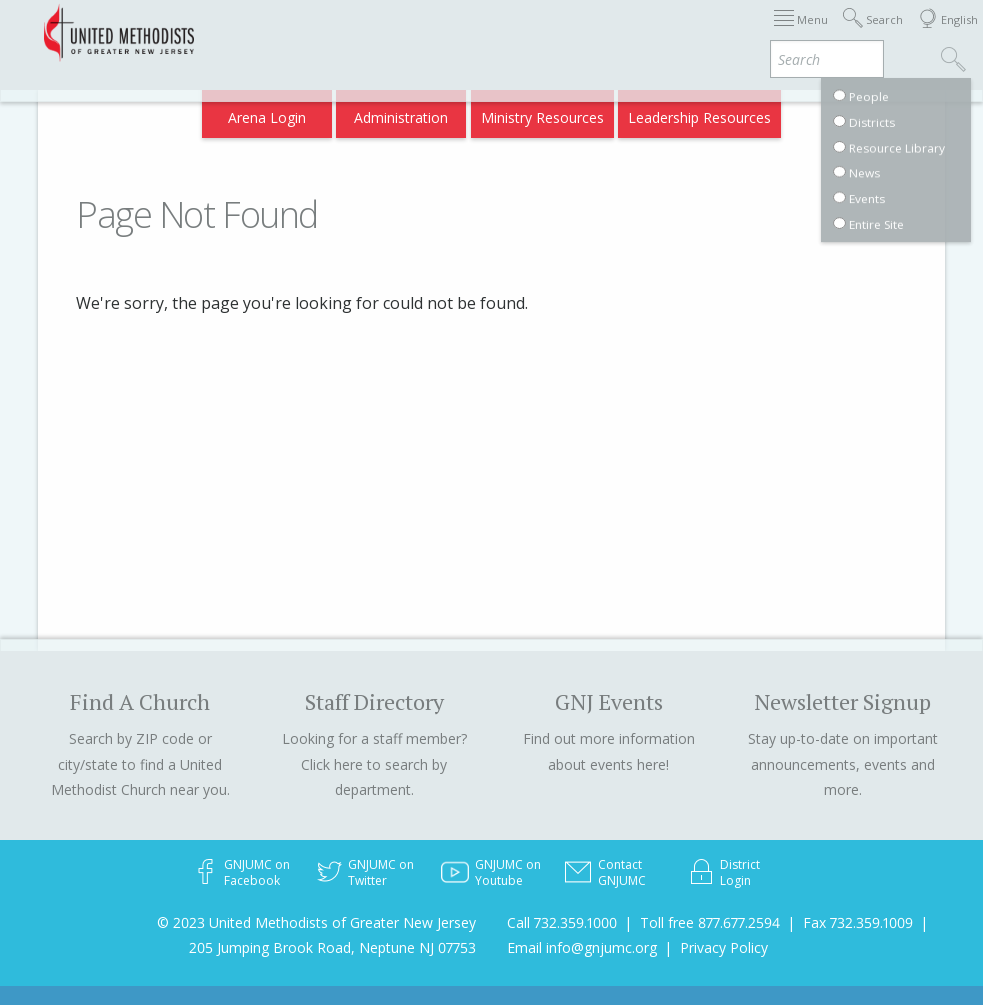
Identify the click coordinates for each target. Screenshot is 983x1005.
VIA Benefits (802, 32)
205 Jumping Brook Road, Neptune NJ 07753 (332, 947)
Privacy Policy (724, 947)
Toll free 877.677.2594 (710, 922)
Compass (811, 111)
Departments (702, 32)
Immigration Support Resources (381, 32)
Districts (614, 32)
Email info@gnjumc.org (582, 947)
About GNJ (536, 32)
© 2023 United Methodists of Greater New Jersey (316, 922)
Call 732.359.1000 (562, 922)
